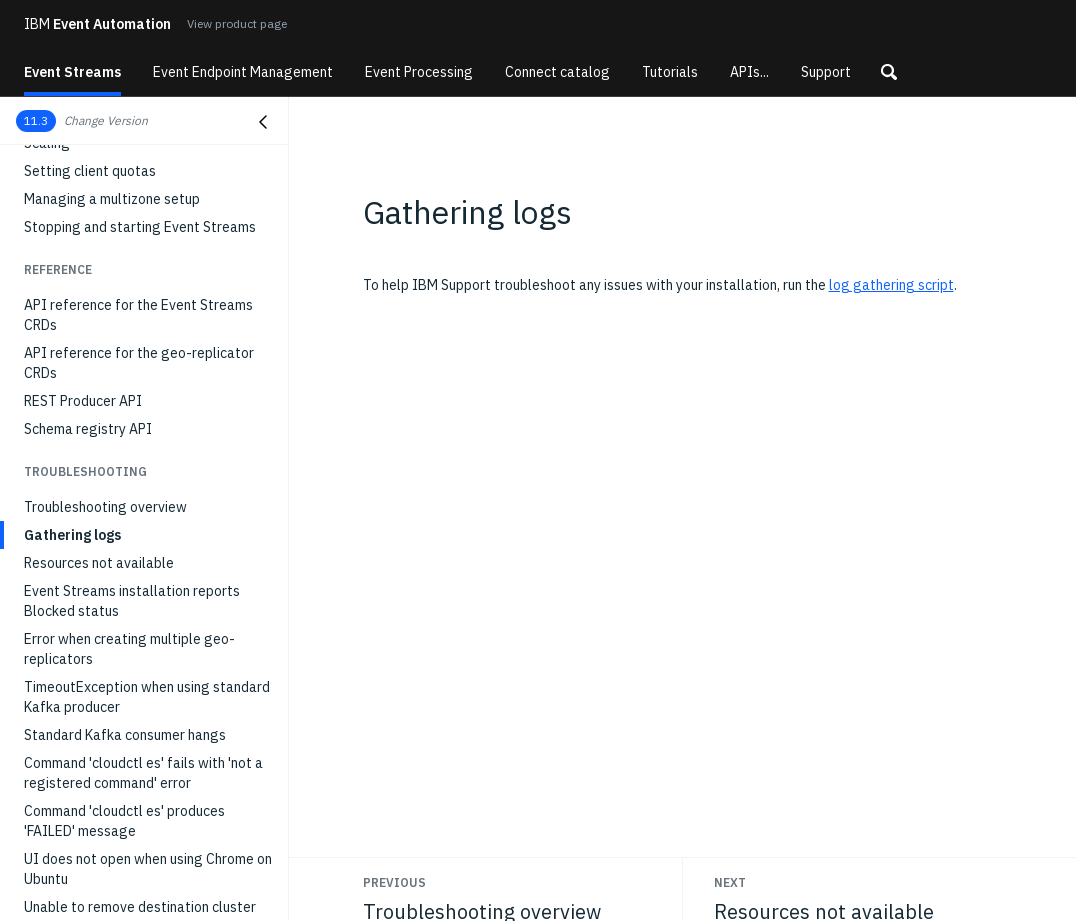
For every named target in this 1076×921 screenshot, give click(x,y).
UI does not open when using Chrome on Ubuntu (148, 869)
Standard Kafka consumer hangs (125, 735)
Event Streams (72, 72)
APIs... (749, 72)
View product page (237, 23)
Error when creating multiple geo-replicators (129, 649)
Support (826, 72)
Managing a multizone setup (112, 199)
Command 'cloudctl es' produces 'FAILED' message (124, 821)
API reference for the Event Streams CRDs (138, 315)
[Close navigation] (263, 122)
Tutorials (670, 72)
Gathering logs (72, 535)
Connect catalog (557, 72)
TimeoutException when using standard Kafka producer (147, 697)
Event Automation (97, 24)
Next (730, 882)
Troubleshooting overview (105, 507)
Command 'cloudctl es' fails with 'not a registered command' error (143, 773)
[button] (889, 72)
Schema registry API (88, 429)
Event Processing (419, 72)
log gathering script (891, 285)
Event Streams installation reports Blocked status (132, 601)
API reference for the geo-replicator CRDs (139, 363)
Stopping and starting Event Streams (140, 227)
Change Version (106, 120)
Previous (394, 882)
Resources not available (99, 563)
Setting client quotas (90, 171)
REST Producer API (83, 401)
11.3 (36, 120)
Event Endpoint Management (243, 72)
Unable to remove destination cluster (140, 907)
